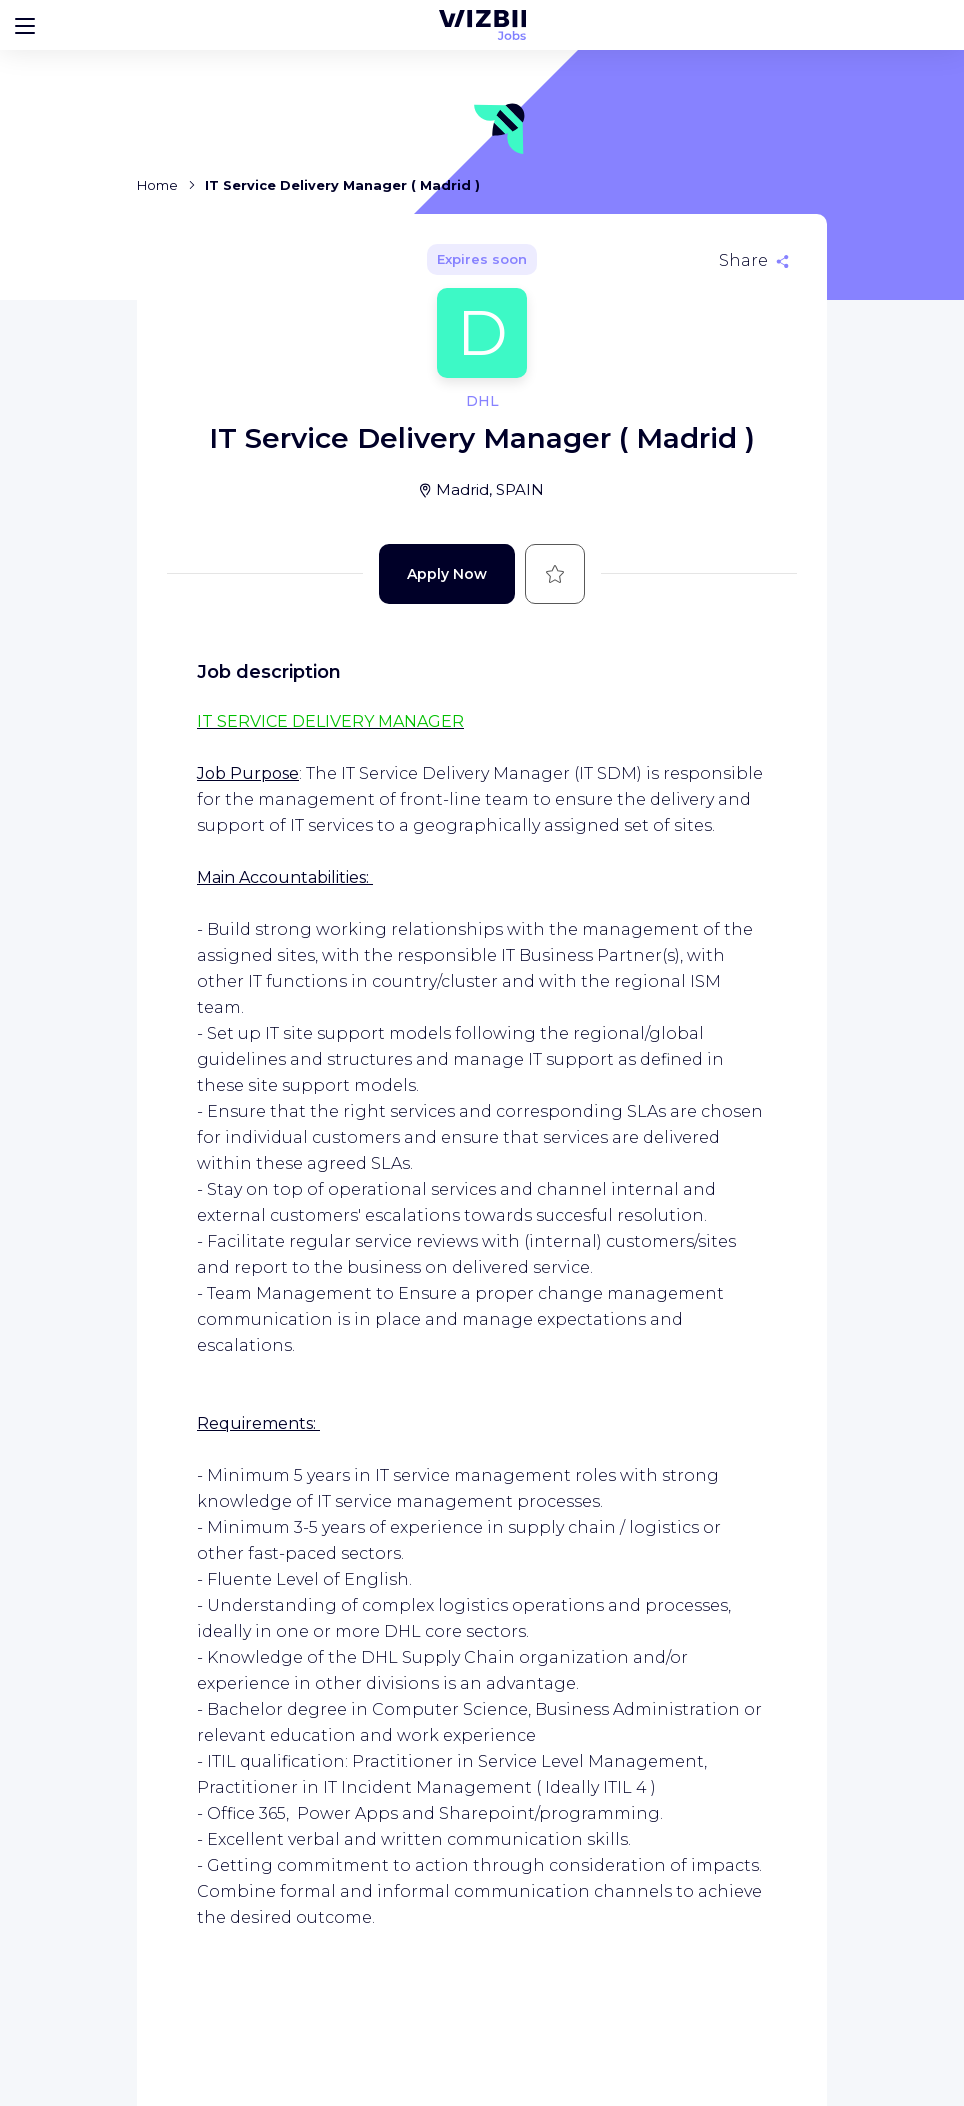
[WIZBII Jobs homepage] (482, 25)
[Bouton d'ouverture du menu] (25, 25)
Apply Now (447, 574)
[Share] (754, 261)
